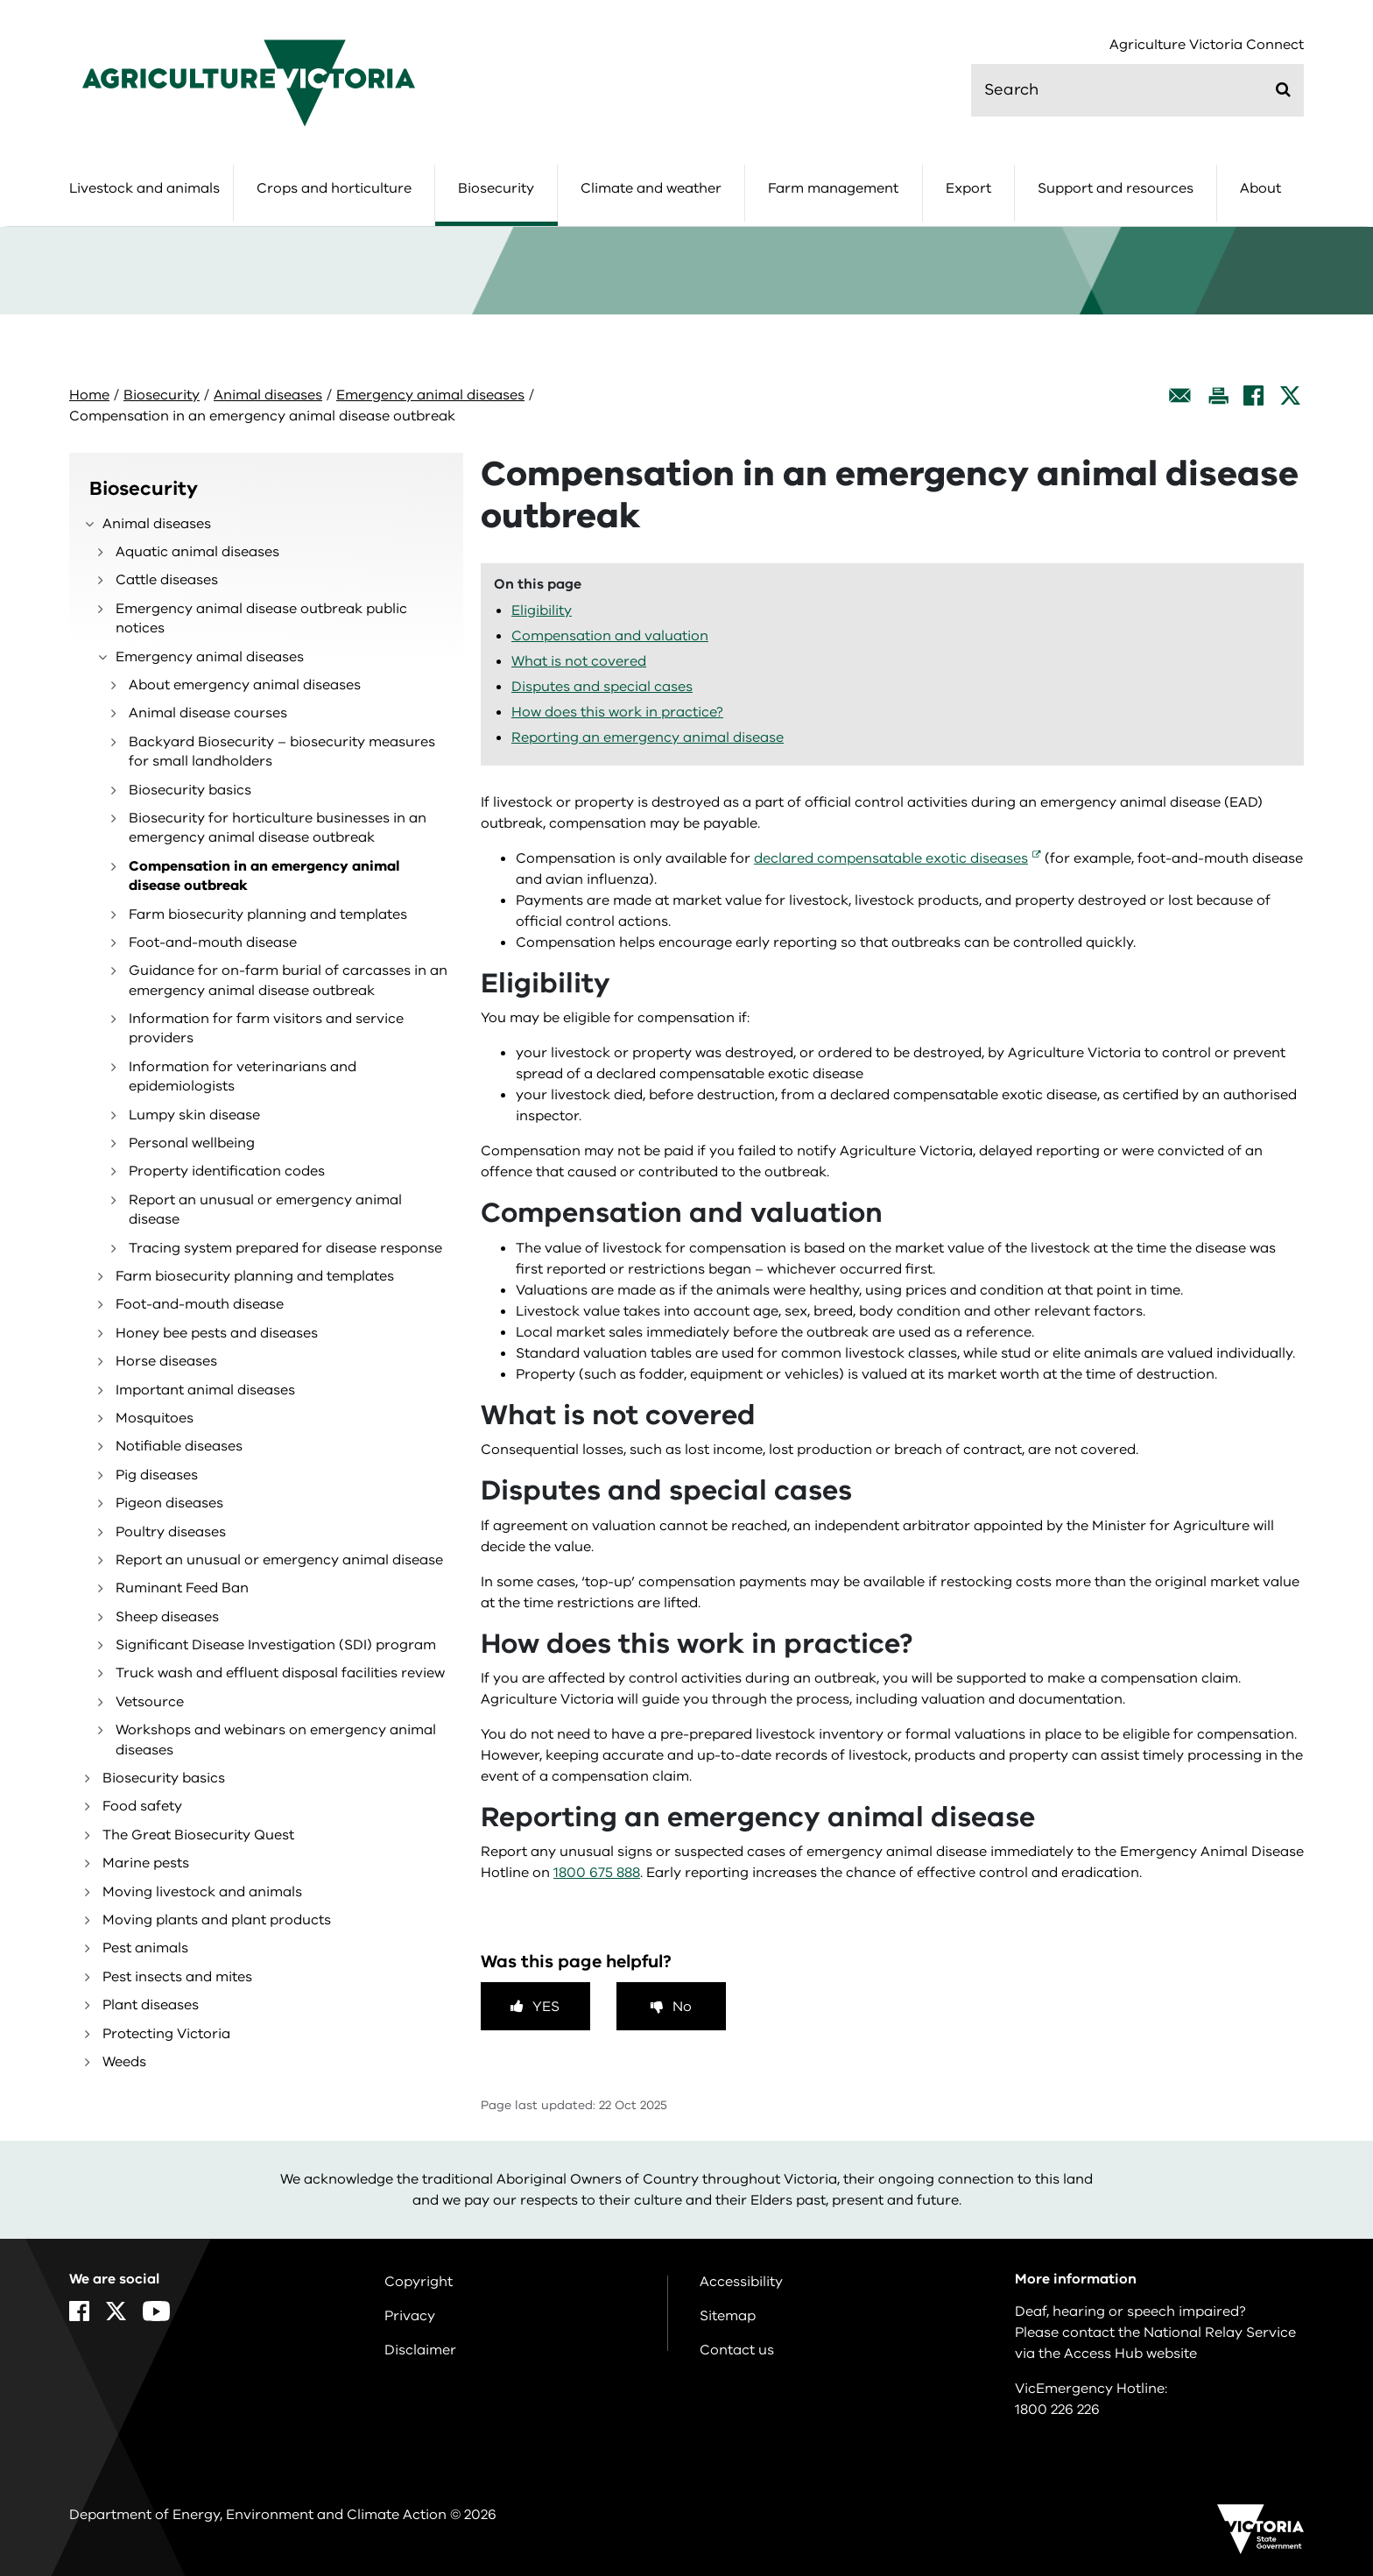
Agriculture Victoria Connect (1206, 45)
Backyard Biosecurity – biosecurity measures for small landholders (282, 751)
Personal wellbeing (192, 1143)
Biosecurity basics (190, 790)
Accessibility (741, 2281)
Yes (546, 2006)
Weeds (124, 2061)
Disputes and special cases (602, 686)
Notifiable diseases (179, 1446)
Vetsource (150, 1701)
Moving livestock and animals (202, 1892)
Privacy (409, 2315)
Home (89, 395)
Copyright (418, 2281)
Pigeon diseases (169, 1503)
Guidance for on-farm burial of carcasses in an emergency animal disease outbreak (288, 980)
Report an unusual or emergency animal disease (265, 1209)
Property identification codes (227, 1171)
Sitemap (728, 2315)
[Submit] (1283, 89)
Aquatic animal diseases (197, 551)
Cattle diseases (167, 579)
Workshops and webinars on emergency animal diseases (276, 1739)
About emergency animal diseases (245, 685)
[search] (1137, 90)
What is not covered (578, 661)
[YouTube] (156, 2311)
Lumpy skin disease (194, 1115)
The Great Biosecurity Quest (198, 1835)
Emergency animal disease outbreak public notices (261, 618)
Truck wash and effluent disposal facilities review (280, 1673)
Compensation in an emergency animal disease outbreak (264, 876)
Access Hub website (1130, 2353)
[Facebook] (1253, 395)
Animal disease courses (208, 713)
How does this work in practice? (617, 712)
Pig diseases (157, 1475)
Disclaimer (420, 2350)
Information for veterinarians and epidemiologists (242, 1076)
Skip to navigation (0, 0)
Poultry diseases (171, 1532)
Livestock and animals (144, 188)
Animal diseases (268, 395)
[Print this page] (1218, 395)
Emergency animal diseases (430, 395)
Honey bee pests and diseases (217, 1333)
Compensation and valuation (609, 636)
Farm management (833, 188)
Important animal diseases (205, 1390)
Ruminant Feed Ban (182, 1588)
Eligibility (541, 610)
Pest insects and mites (177, 1977)
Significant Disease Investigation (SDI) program (276, 1645)
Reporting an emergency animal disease (647, 737)
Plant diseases (150, 2005)
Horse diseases (166, 1361)
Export (968, 188)
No (682, 2006)
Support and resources (1115, 188)
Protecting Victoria (166, 2033)
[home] (248, 82)
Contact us (737, 2350)
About (1260, 188)
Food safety (142, 1806)
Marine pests (145, 1863)
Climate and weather (651, 188)
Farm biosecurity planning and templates (268, 914)
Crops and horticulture (334, 188)
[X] (1290, 395)
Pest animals (145, 1948)
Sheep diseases (167, 1617)
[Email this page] (1180, 395)
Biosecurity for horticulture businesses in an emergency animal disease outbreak (277, 827)
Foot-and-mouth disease (213, 942)
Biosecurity (496, 188)
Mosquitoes (155, 1418)
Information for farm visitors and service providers (266, 1028)
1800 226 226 (1057, 2409)
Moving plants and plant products (216, 1920)
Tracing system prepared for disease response (285, 1248)
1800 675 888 (596, 1872)
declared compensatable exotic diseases (891, 858)
